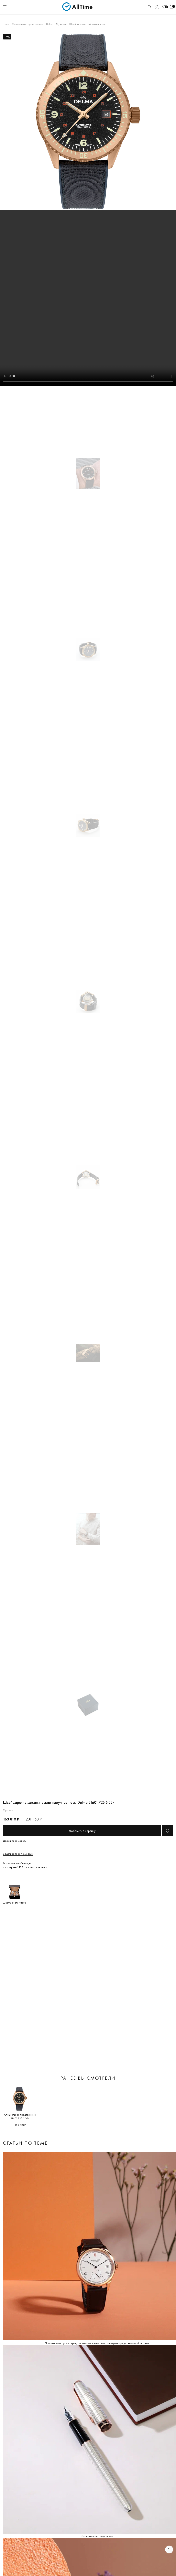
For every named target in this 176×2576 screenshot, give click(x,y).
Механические (96, 24)
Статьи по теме (25, 2143)
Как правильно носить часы (97, 2536)
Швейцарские (77, 24)
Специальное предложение (27, 24)
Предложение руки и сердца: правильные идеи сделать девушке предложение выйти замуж (97, 2343)
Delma (49, 24)
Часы (6, 24)
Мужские (61, 24)
